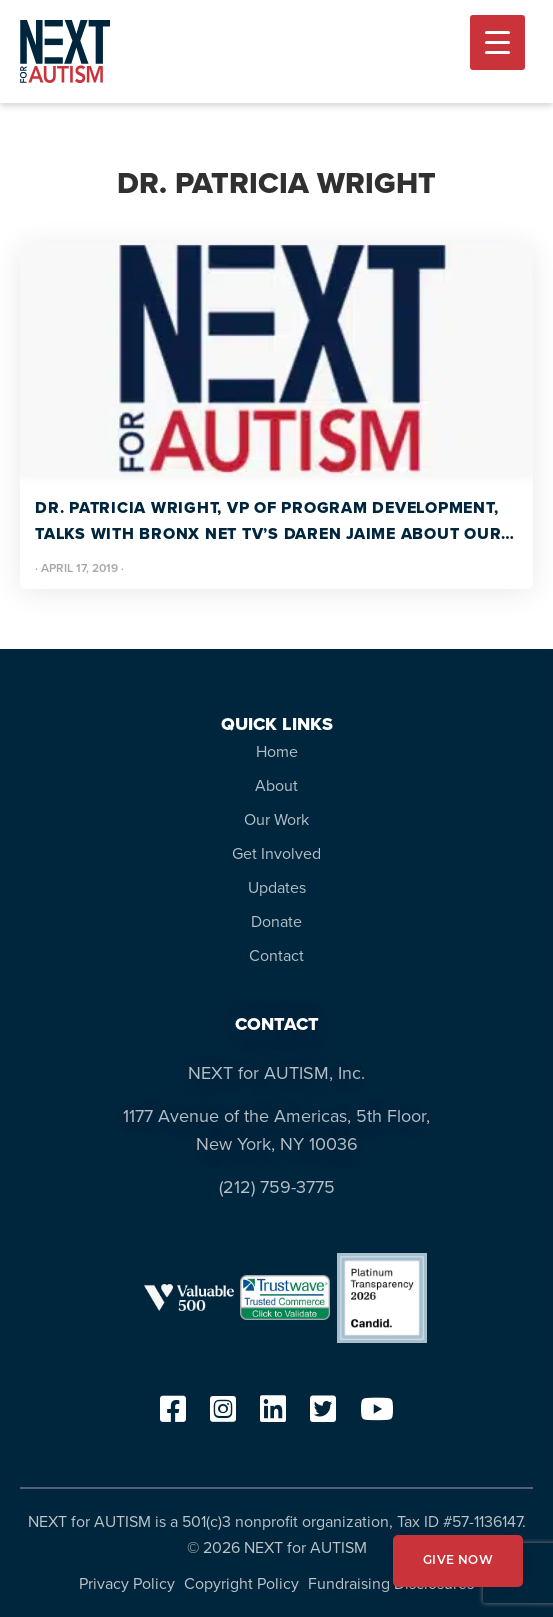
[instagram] (223, 1415)
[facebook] (173, 1415)
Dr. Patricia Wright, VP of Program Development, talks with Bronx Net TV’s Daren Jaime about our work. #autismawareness (268, 521)
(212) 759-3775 (277, 1187)
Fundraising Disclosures (391, 1583)
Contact (276, 955)
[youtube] (377, 1415)
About (276, 785)
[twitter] (323, 1415)
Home (277, 751)
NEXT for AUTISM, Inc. (276, 1073)
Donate (276, 921)
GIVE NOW (458, 1561)
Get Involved (276, 853)
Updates (277, 887)
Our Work (276, 819)
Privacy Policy (127, 1583)
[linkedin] (273, 1415)
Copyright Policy (241, 1583)
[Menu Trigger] (497, 42)
